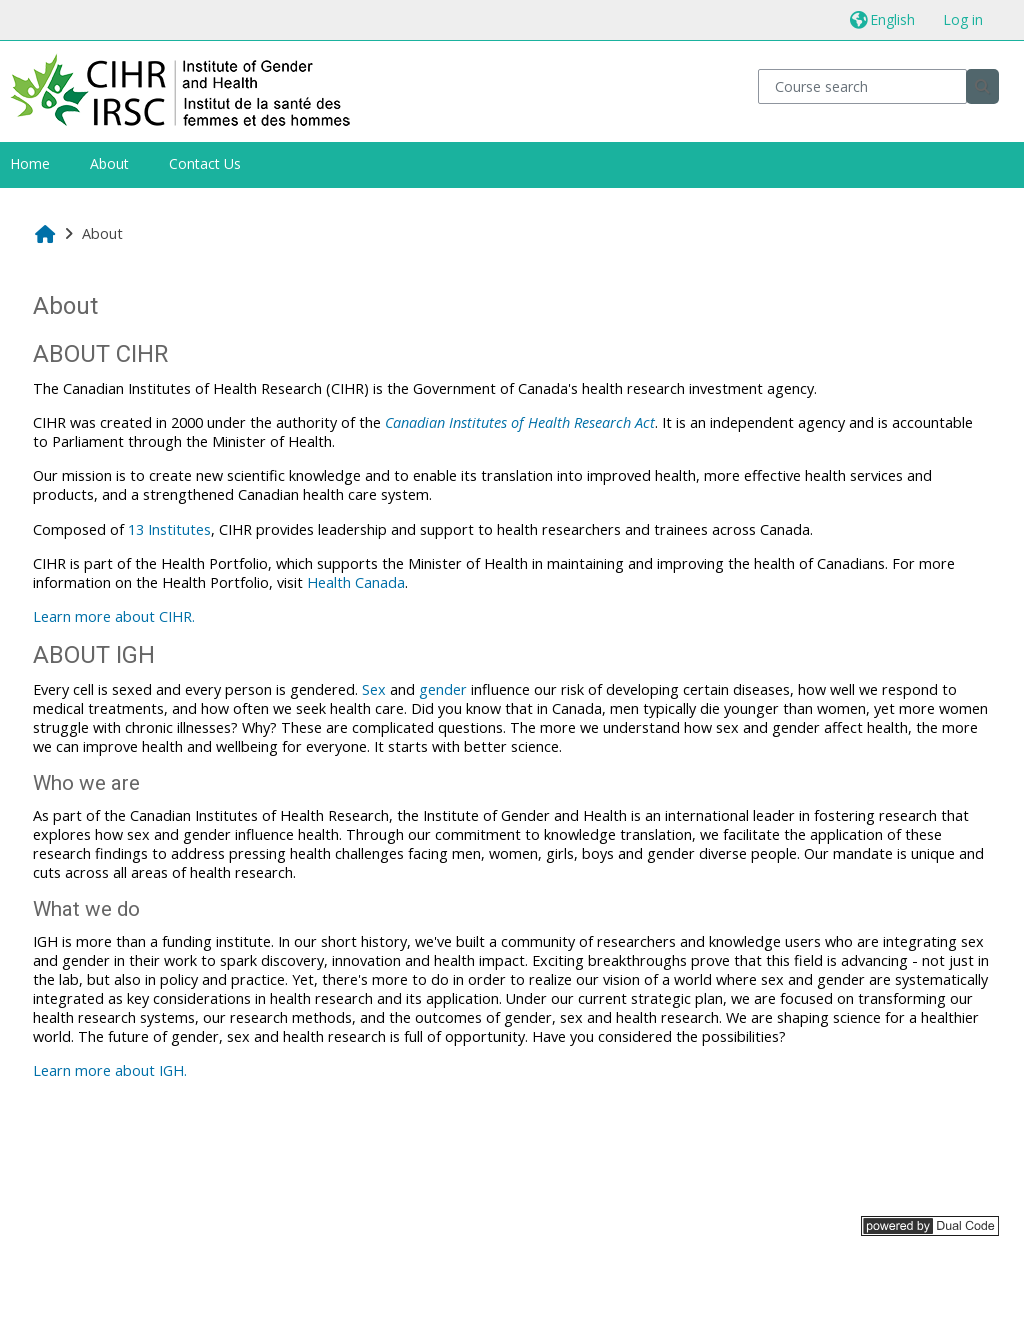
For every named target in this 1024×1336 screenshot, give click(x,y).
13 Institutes (169, 529)
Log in (963, 19)
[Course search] (862, 86)
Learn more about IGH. (110, 1070)
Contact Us (205, 163)
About (109, 163)
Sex (374, 689)
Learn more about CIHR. (114, 616)
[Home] (180, 89)
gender (443, 689)
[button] (882, 19)
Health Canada (356, 582)
